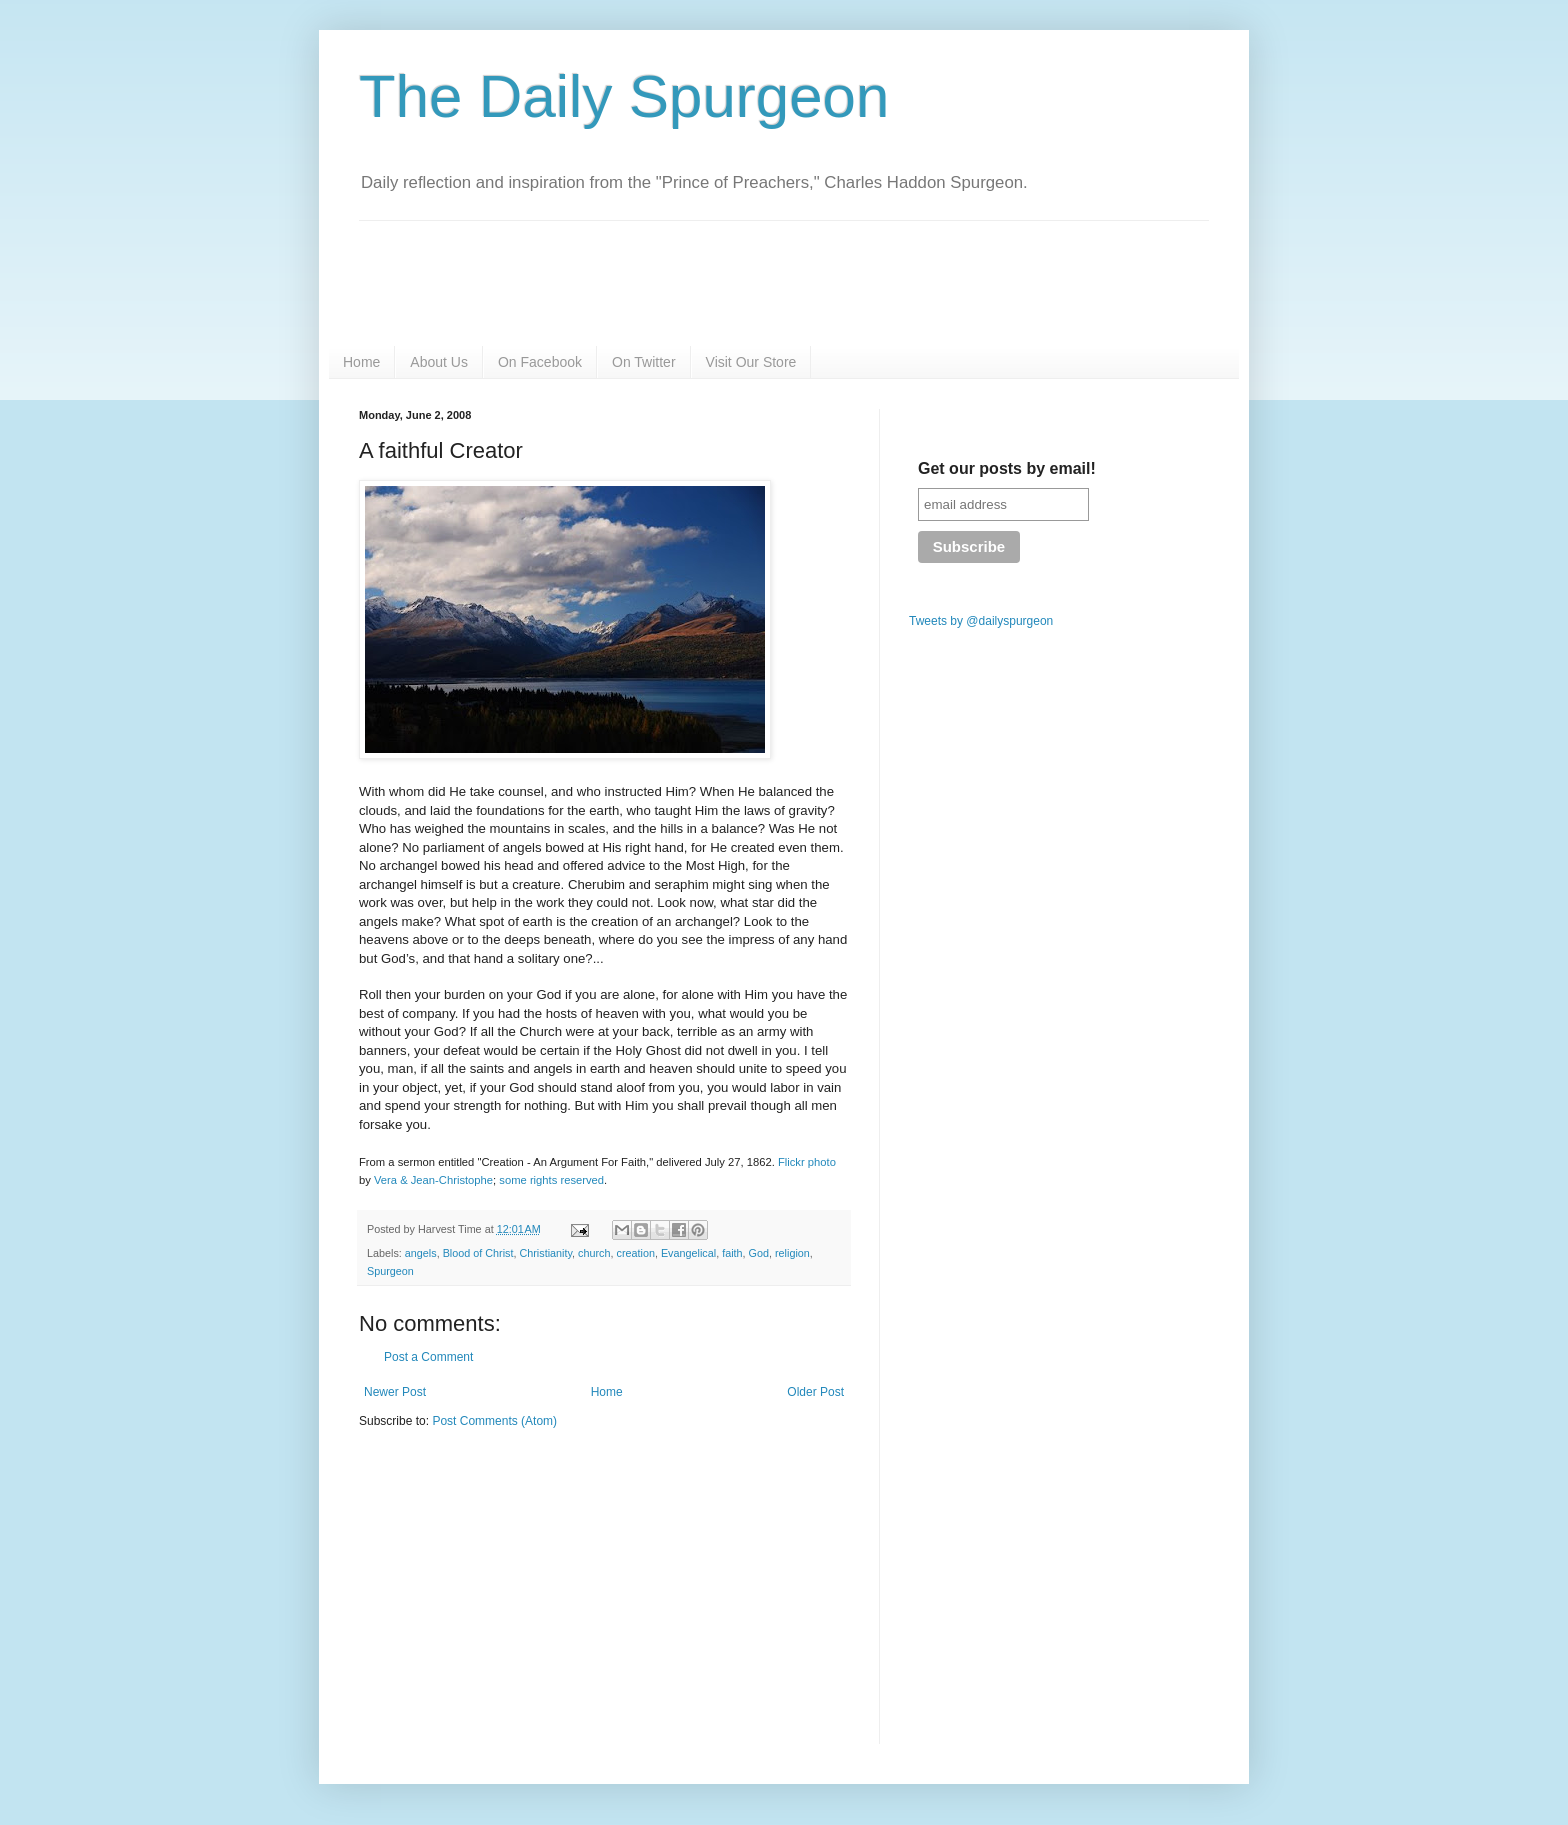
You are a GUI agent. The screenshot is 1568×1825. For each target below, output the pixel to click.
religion (792, 1253)
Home (361, 362)
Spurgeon (390, 1271)
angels (421, 1253)
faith (732, 1253)
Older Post (815, 1392)
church (594, 1253)
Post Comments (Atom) (494, 1421)
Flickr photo (807, 1162)
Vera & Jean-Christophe (433, 1180)
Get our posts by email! (1007, 468)
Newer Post (395, 1392)
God (759, 1253)
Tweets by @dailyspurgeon (981, 621)
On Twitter (644, 362)
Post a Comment (428, 1357)
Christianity (545, 1253)
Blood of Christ (478, 1253)
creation (636, 1253)
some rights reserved (551, 1180)
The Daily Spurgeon (624, 96)
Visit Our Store (751, 362)
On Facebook (540, 362)
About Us (439, 362)
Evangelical (688, 1253)
